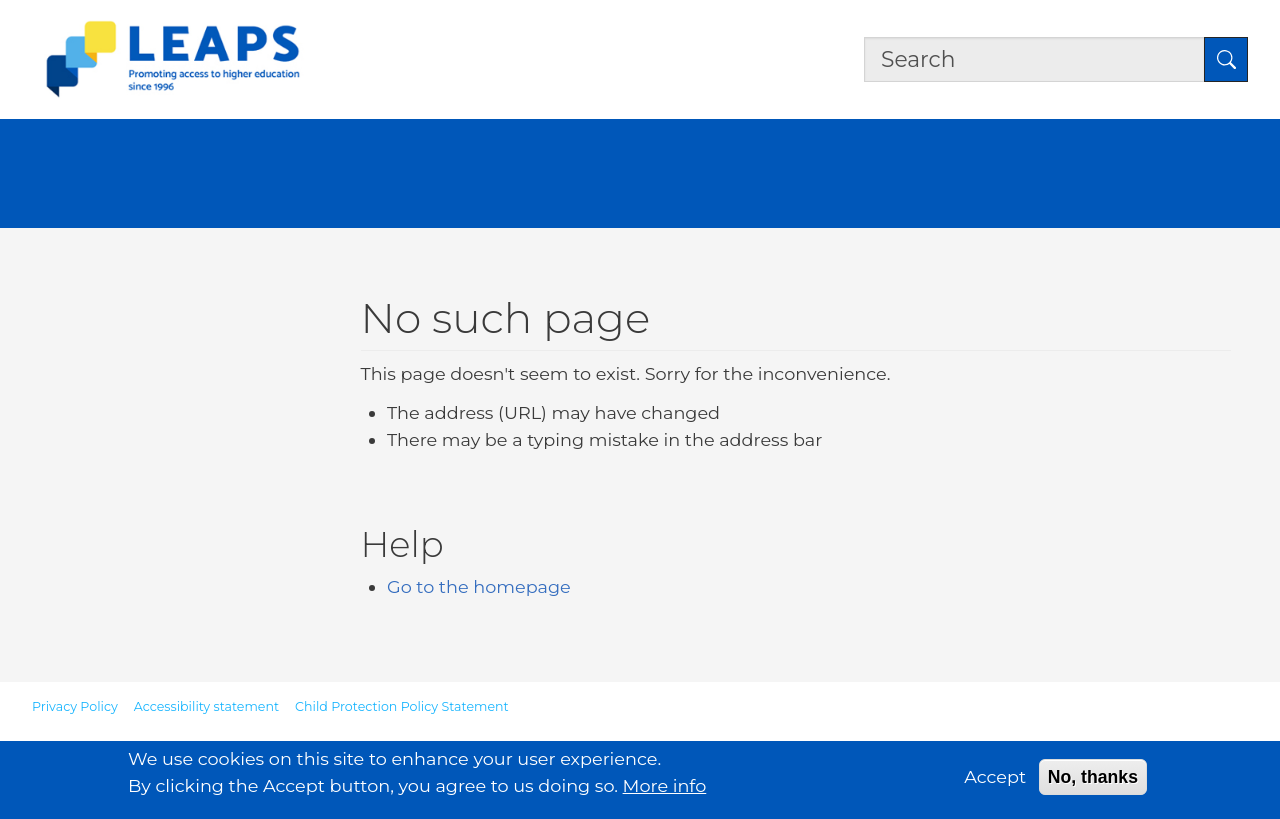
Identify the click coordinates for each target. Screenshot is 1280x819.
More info (665, 789)
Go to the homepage (479, 586)
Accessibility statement (206, 706)
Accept (995, 780)
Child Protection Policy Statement (402, 706)
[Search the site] (1034, 59)
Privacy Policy (75, 706)
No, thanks (1093, 781)
